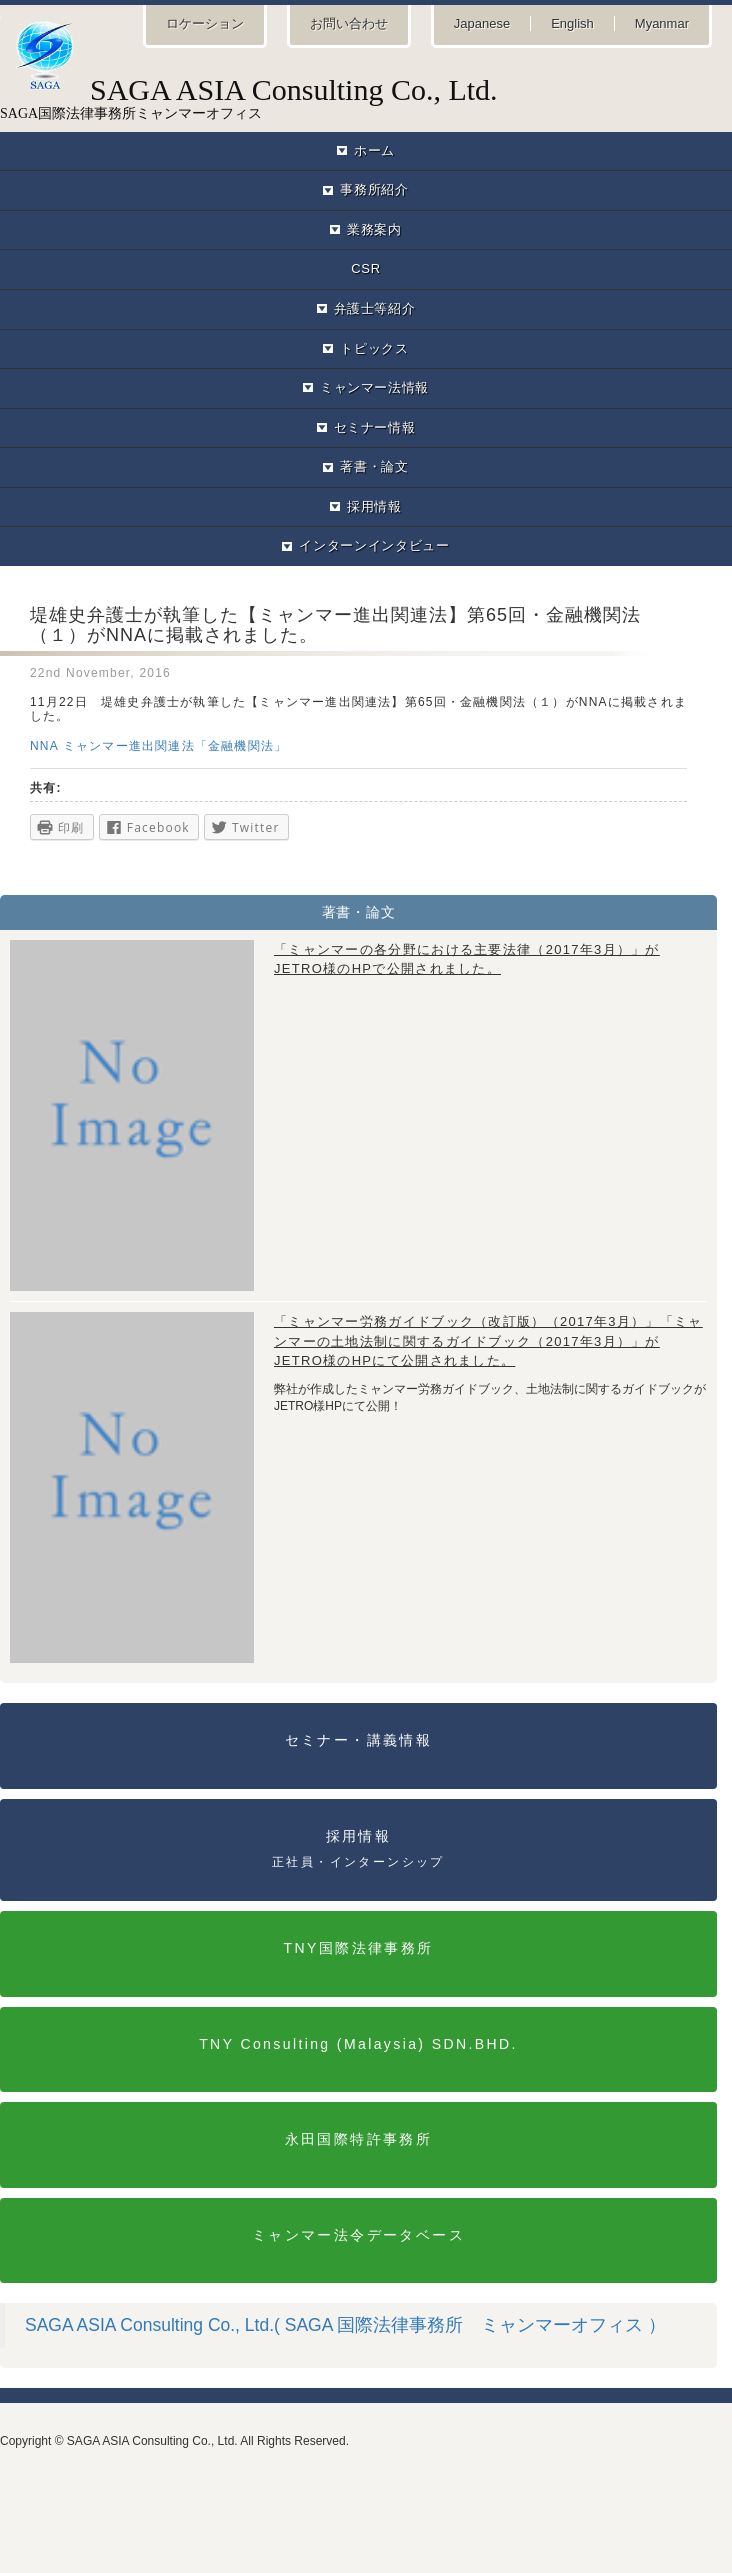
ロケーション (205, 23)
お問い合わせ (349, 23)
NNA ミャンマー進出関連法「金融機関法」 (158, 746)
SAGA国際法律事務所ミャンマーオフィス (366, 97)
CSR (365, 268)
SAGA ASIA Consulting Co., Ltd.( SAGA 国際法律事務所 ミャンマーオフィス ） (345, 2325)
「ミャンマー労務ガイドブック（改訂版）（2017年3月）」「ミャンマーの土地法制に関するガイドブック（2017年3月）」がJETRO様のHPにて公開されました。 (488, 1341)
